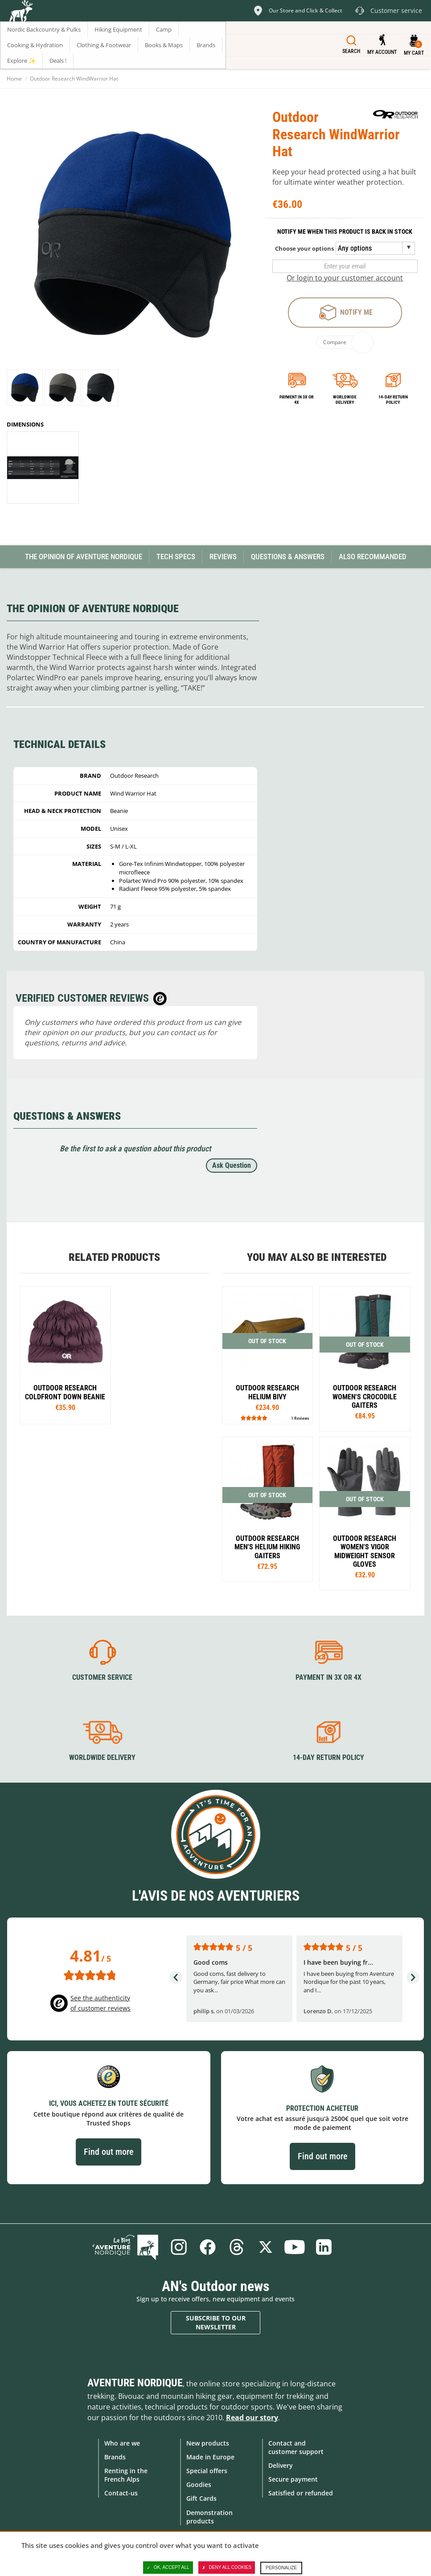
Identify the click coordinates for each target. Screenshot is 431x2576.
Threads (237, 2247)
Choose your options (304, 248)
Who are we (122, 2443)
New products (207, 2443)
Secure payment (293, 2479)
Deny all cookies (227, 2567)
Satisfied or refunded (300, 2493)
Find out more (108, 2151)
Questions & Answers (287, 556)
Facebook (208, 2247)
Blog (125, 2247)
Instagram (179, 2247)
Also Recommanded (372, 556)
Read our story (252, 2417)
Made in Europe (210, 2457)
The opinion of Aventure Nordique (83, 556)
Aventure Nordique (135, 2383)
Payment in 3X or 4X (328, 1677)
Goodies (198, 2484)
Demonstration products (209, 2516)
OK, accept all (168, 2567)
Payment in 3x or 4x (296, 399)
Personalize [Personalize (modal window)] (281, 2567)
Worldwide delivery (345, 399)
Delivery (280, 2465)
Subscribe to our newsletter (216, 2322)
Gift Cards (201, 2498)
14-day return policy (393, 399)
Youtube (294, 2247)
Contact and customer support (296, 2447)
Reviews (223, 556)
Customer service (102, 1677)
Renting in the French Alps (126, 2474)
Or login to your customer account (345, 278)
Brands (115, 2457)
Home (14, 78)
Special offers (206, 2470)
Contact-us (121, 2493)
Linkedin (323, 2247)
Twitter (265, 2247)
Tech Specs (175, 556)
